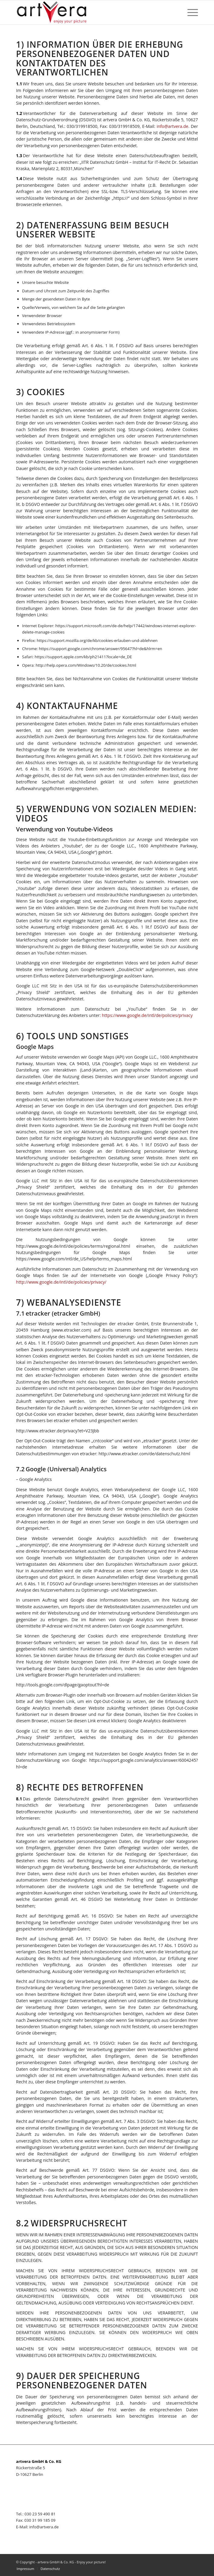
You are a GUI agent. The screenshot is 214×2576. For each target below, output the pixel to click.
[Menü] (189, 12)
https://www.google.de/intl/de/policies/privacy (147, 1015)
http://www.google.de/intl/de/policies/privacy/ (61, 1282)
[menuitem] (25, 2568)
